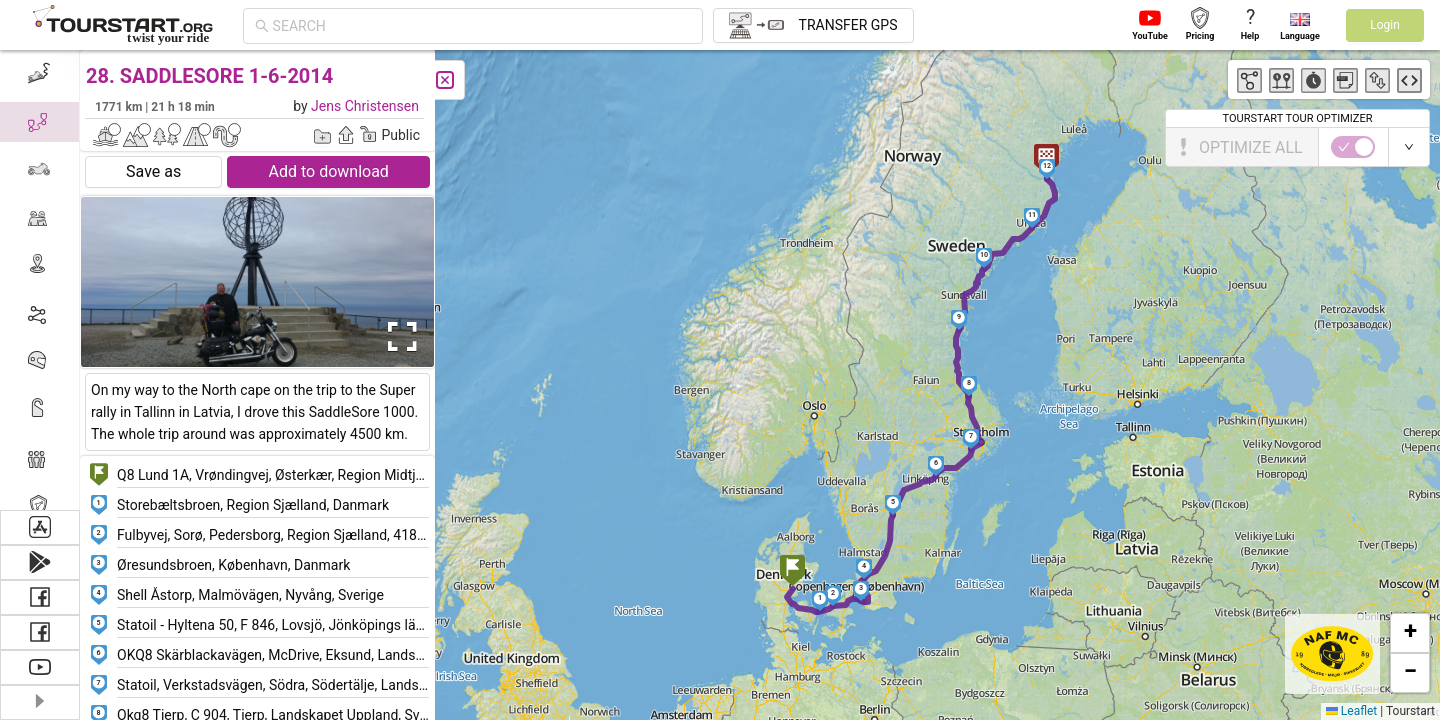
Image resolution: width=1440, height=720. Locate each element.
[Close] (445, 80)
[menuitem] (39, 74)
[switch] (1353, 147)
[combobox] (482, 26)
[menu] (40, 280)
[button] (792, 572)
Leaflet (1351, 711)
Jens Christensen (365, 106)
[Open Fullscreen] (398, 337)
